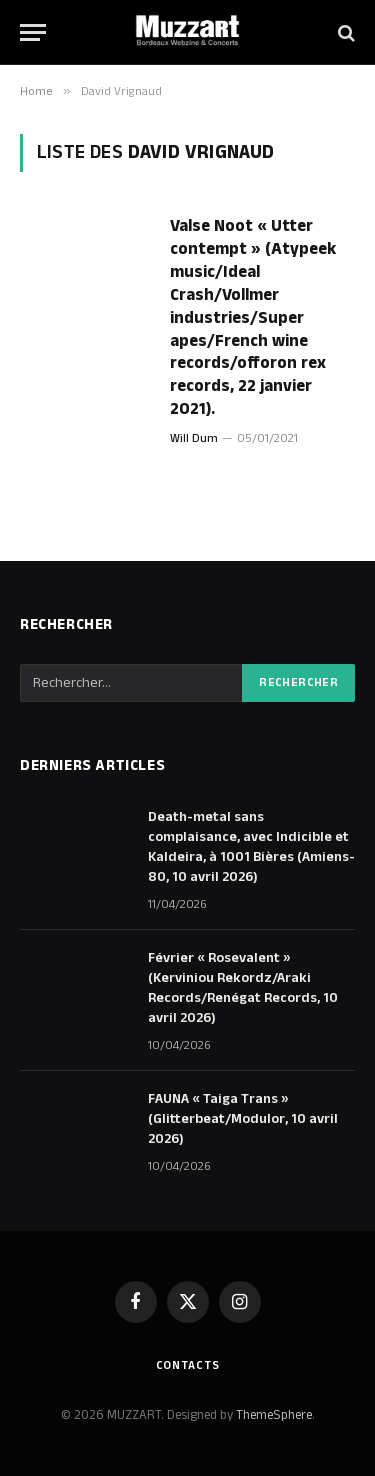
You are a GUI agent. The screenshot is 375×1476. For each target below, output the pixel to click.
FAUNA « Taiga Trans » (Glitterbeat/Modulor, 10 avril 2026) (243, 1119)
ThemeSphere (274, 1415)
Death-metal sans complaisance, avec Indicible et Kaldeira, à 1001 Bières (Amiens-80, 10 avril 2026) (251, 847)
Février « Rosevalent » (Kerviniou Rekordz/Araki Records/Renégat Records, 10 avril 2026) (243, 988)
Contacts (188, 1365)
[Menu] (33, 32)
